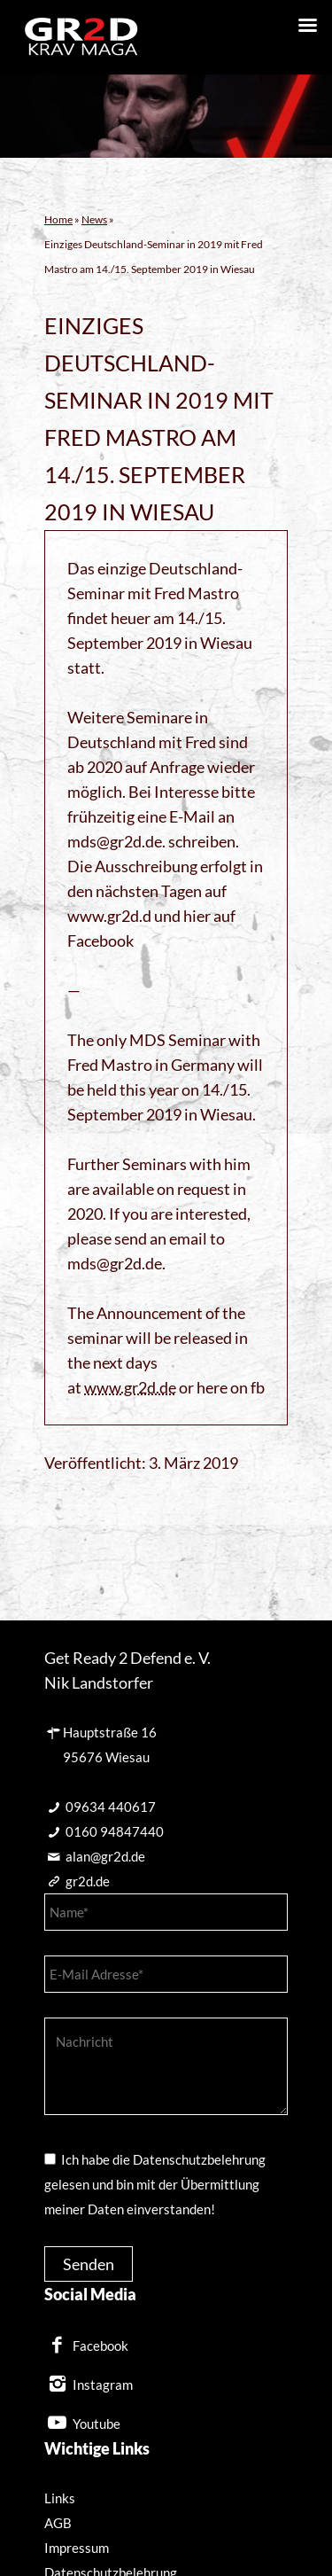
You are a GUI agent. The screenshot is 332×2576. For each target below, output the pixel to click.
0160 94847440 (115, 1831)
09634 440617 (111, 1807)
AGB (58, 2523)
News (94, 219)
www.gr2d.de (130, 1387)
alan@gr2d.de (105, 1856)
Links (59, 2498)
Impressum (76, 2548)
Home (58, 219)
